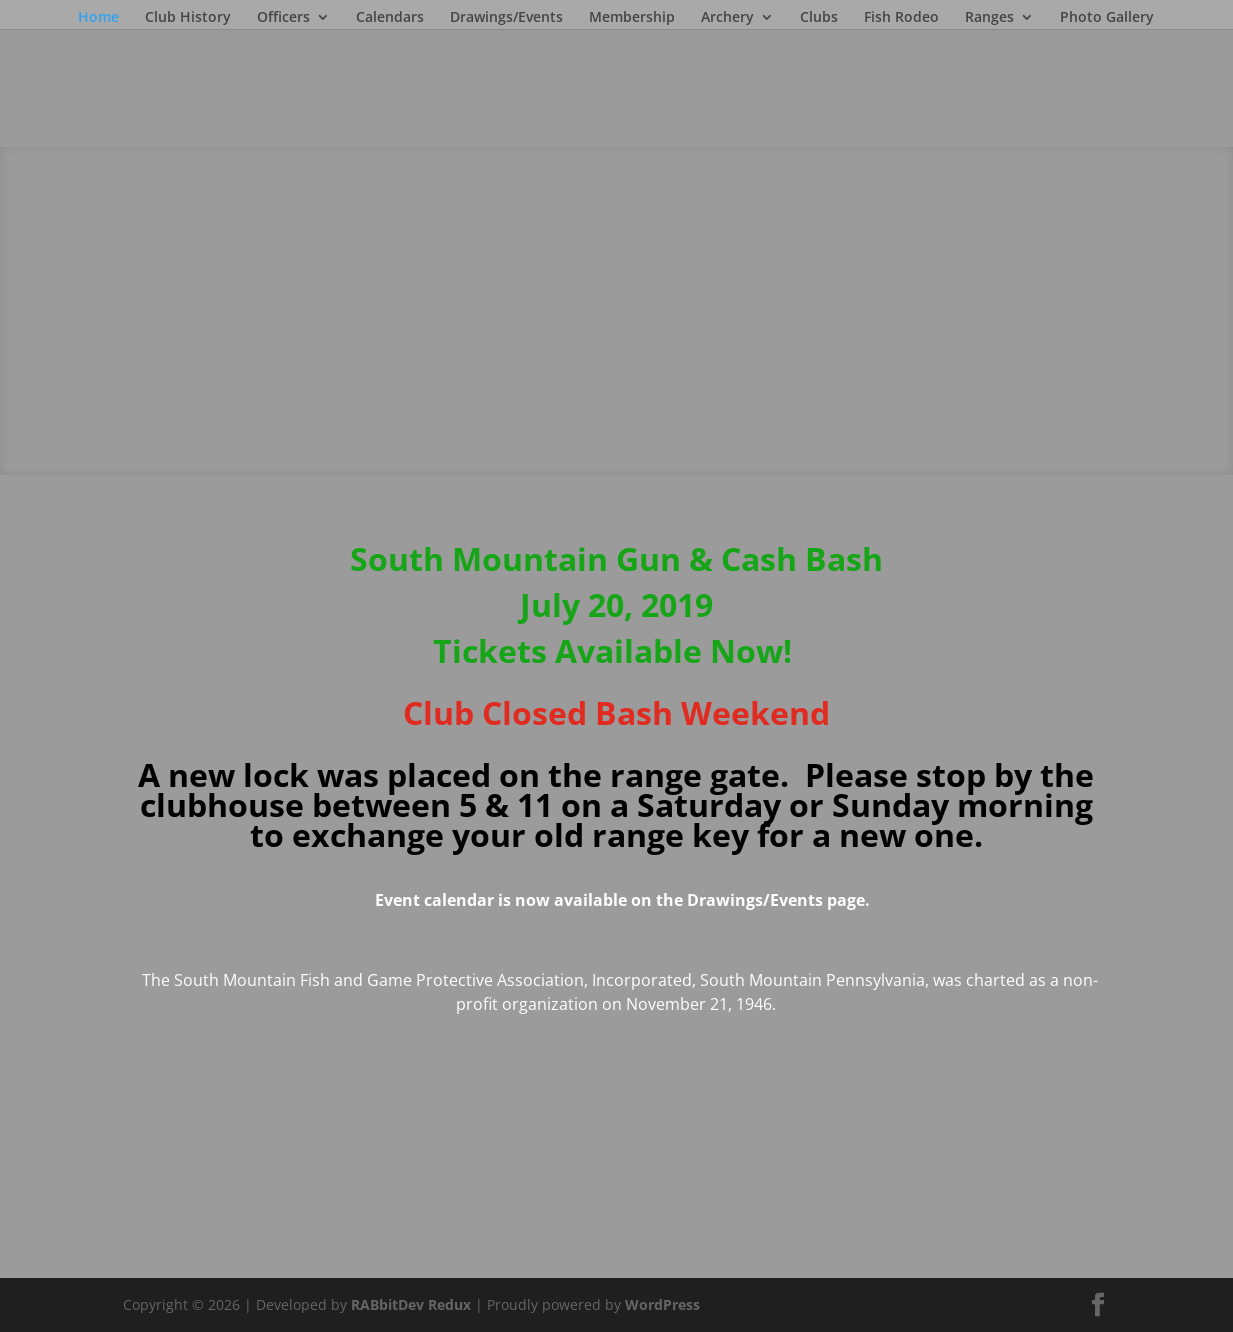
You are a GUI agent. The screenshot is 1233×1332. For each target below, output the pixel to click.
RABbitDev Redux (411, 1304)
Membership (632, 18)
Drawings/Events (506, 18)
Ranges (989, 18)
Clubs (819, 18)
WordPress (662, 1304)
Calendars (390, 18)
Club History (188, 18)
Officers (283, 18)
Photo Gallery (1107, 18)
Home (98, 18)
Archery (727, 18)
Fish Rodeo (901, 18)
